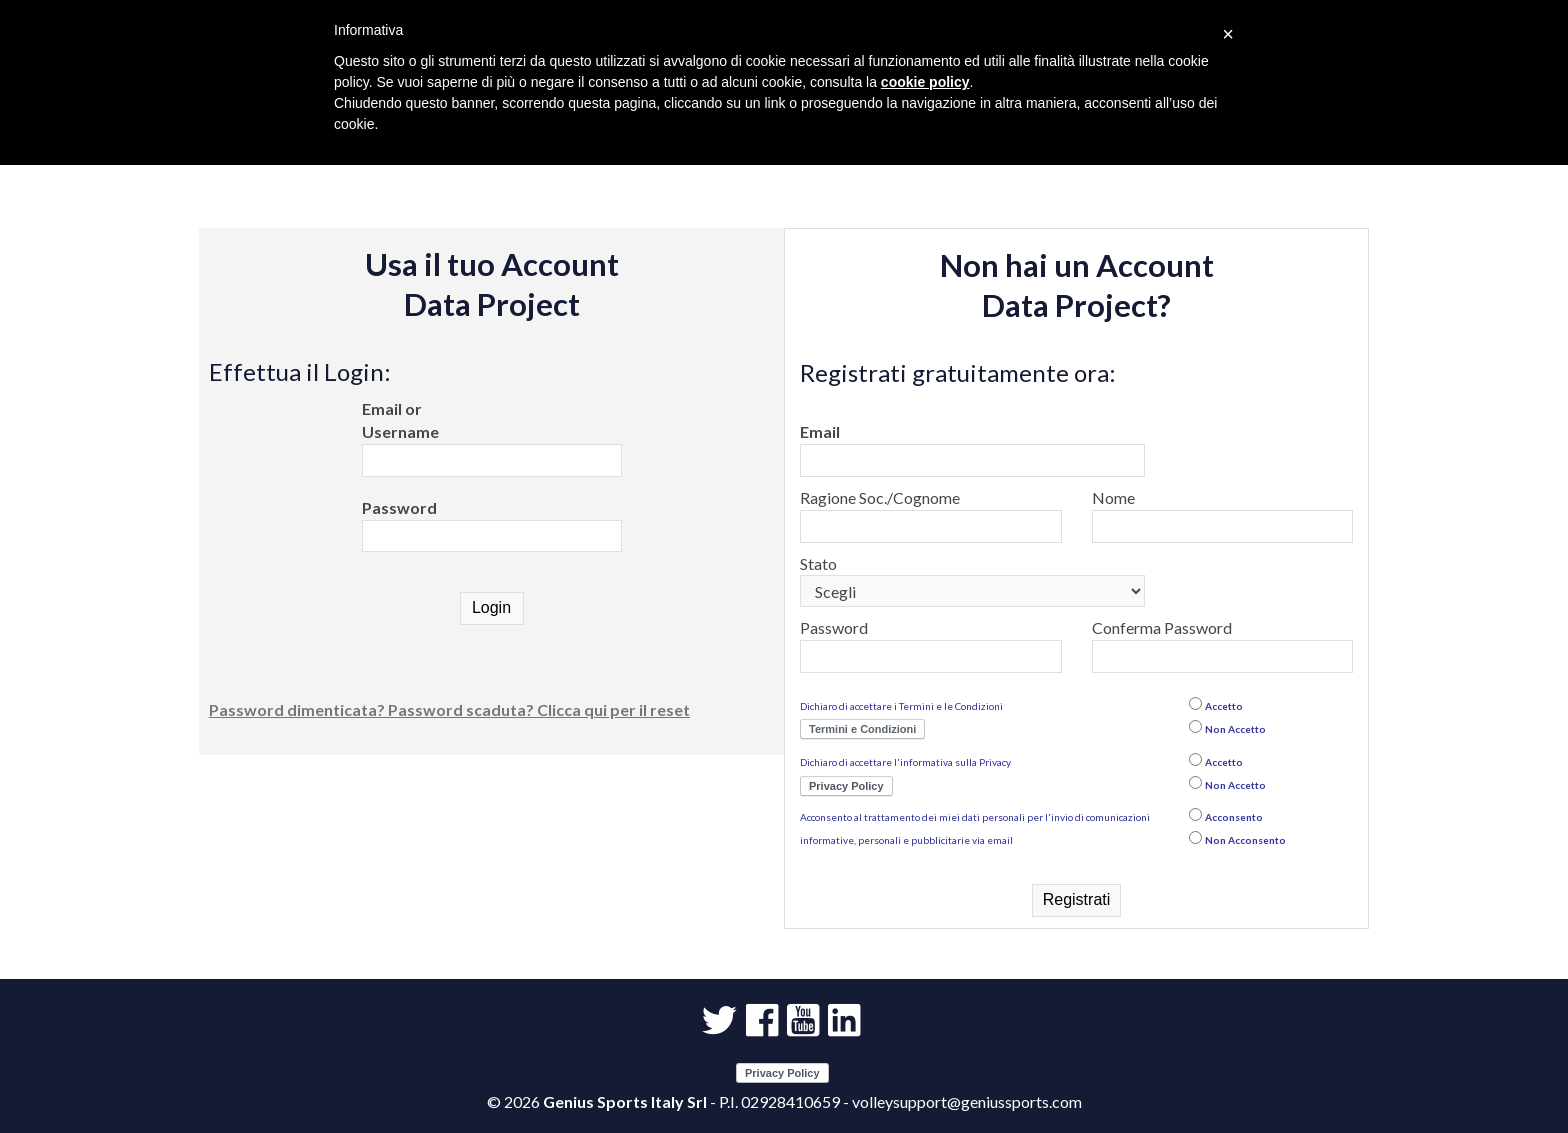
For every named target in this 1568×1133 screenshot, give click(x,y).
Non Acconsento (1245, 840)
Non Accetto (1235, 729)
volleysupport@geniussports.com (967, 1101)
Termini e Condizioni (862, 729)
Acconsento (1234, 817)
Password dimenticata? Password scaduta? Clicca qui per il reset (449, 709)
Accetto (1224, 706)
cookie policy (925, 82)
